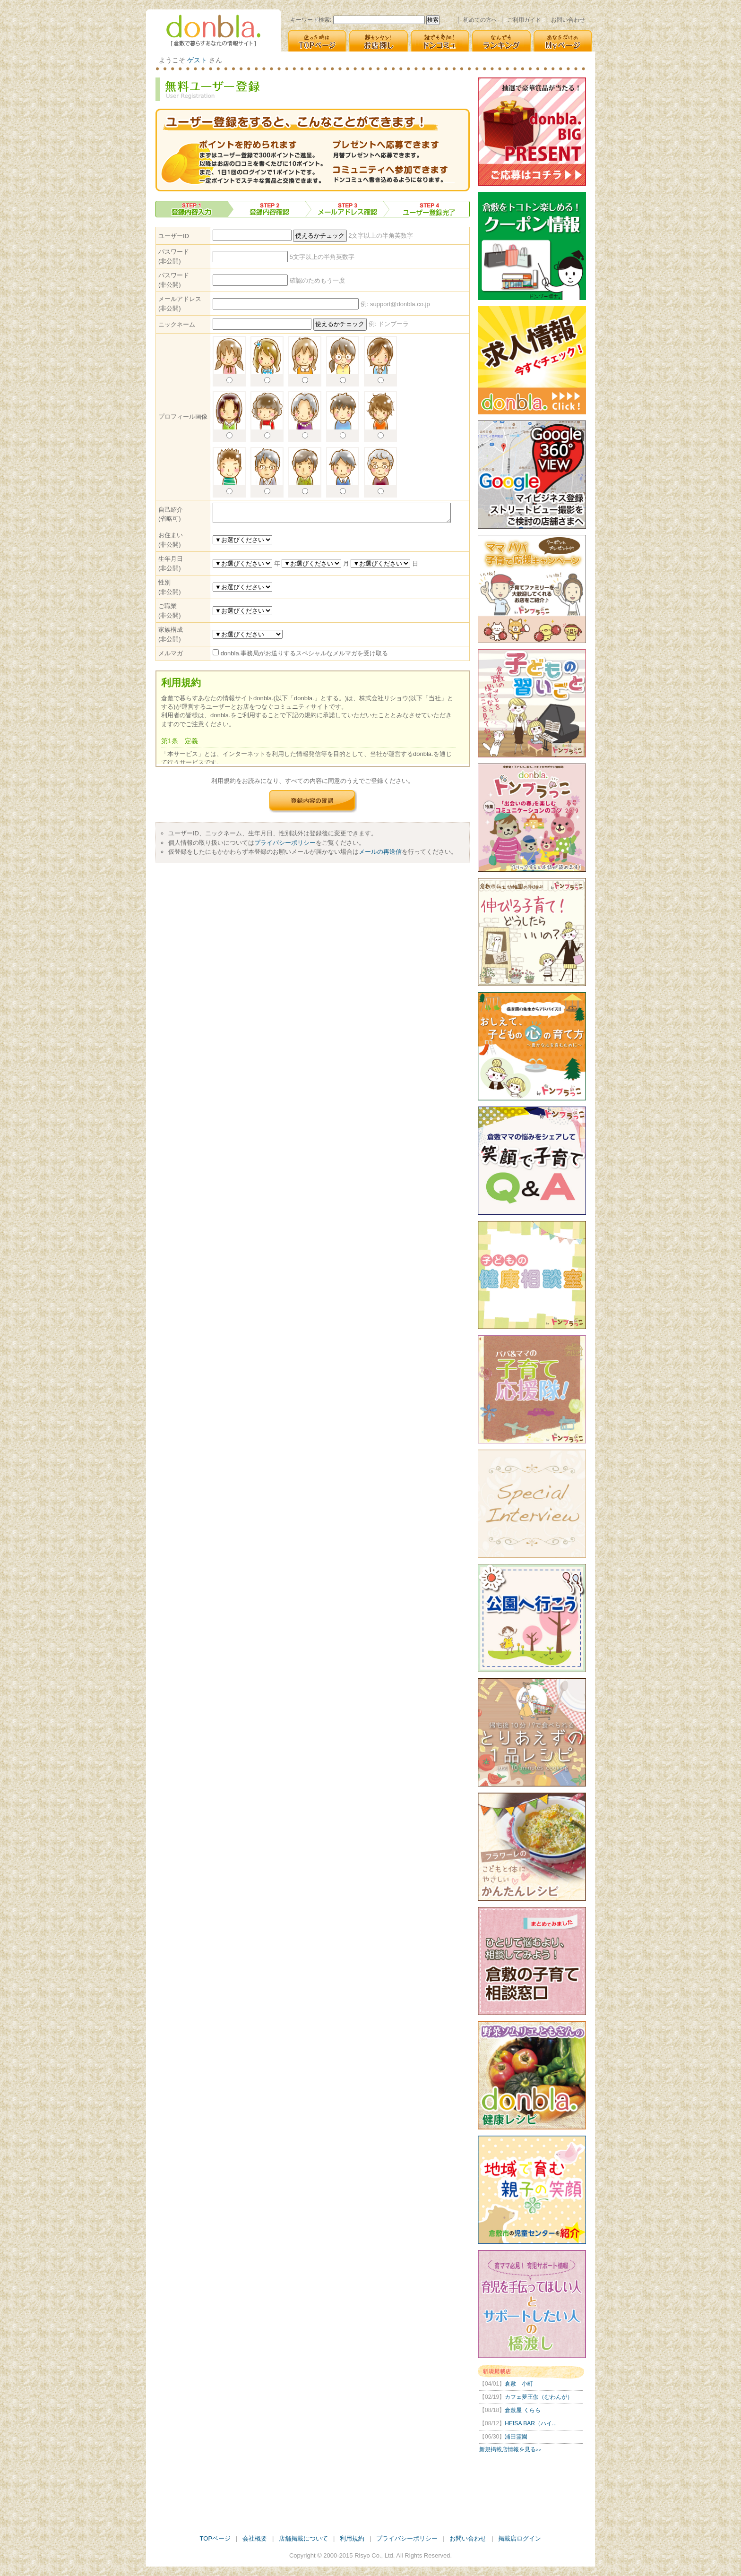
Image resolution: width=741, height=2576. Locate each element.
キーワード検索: (310, 20)
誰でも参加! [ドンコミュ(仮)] (440, 41)
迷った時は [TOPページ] (317, 41)
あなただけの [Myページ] (563, 41)
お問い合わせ (568, 20)
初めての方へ (480, 20)
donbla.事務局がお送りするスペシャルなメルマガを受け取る (304, 653)
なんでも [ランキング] (501, 41)
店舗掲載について (303, 2538)
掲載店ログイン (519, 2538)
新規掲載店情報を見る (510, 2449)
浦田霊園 (503, 2436)
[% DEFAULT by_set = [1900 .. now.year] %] (242, 563)
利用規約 (352, 2538)
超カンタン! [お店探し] (378, 41)
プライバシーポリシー (285, 842)
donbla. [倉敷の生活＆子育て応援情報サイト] (213, 30)
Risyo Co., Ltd (373, 2555)
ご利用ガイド (524, 20)
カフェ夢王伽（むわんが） (526, 2397)
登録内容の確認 (313, 801)
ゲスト (197, 60)
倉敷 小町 (506, 2383)
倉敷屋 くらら (510, 2410)
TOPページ (215, 2538)
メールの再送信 (380, 851)
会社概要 (254, 2538)
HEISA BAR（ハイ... (518, 2423)
